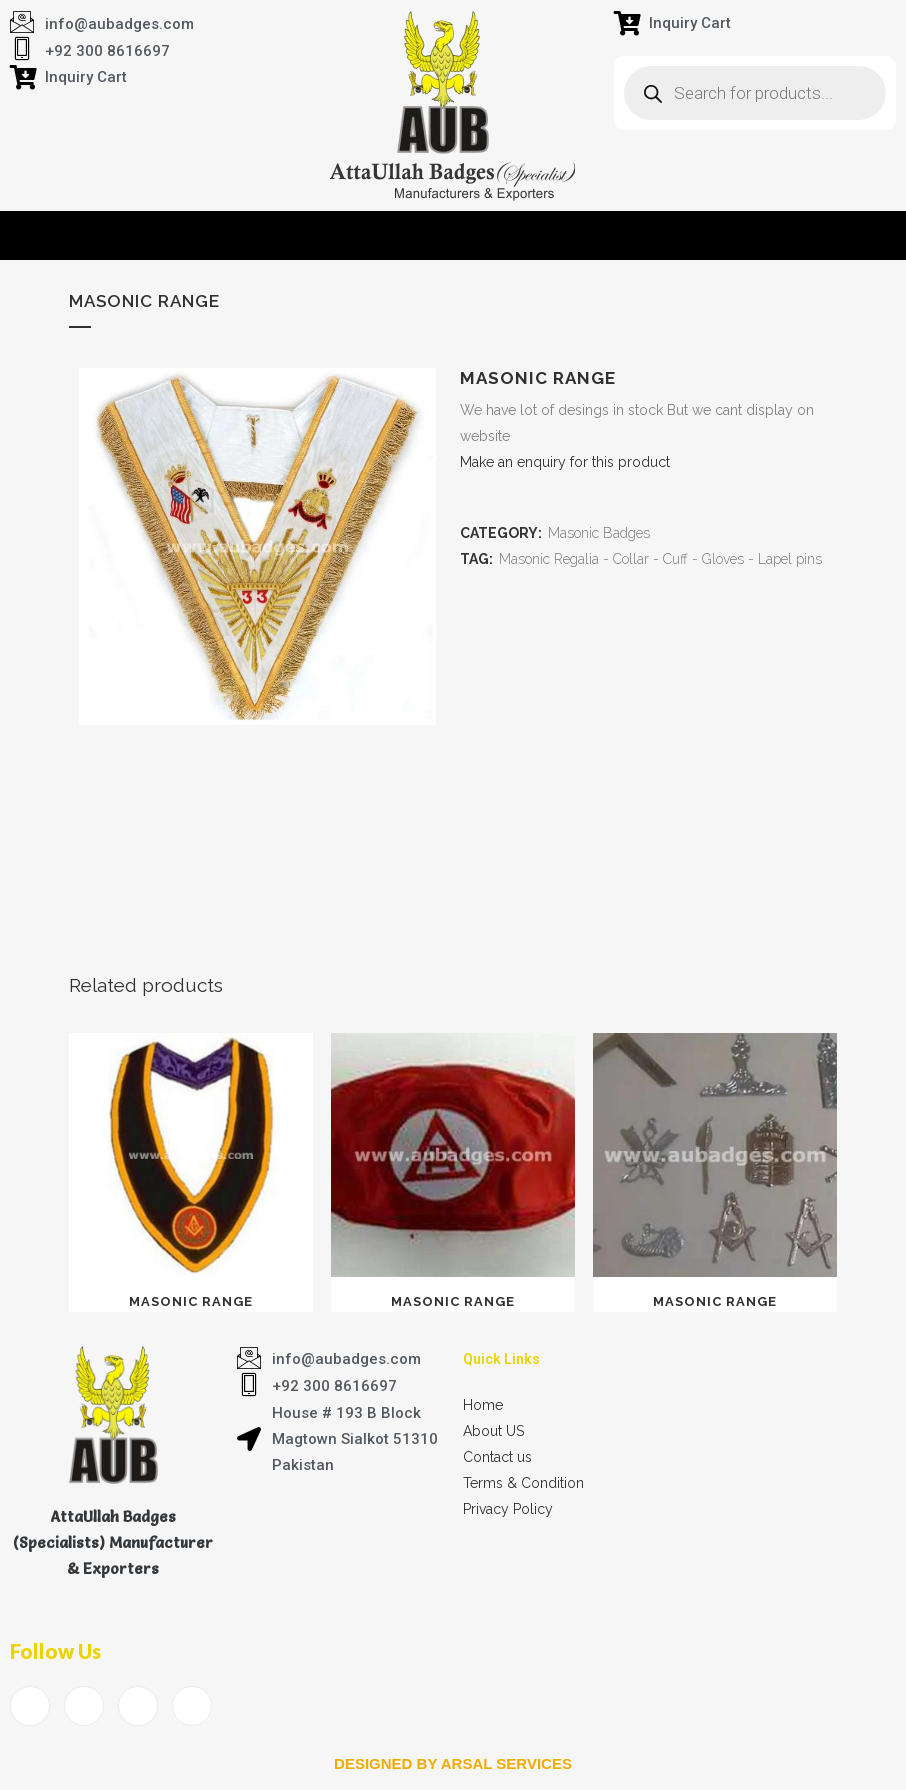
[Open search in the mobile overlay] (755, 93)
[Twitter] (84, 1706)
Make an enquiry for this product (565, 462)
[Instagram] (192, 1706)
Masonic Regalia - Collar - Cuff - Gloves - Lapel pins (660, 559)
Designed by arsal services (453, 1763)
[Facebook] (30, 1706)
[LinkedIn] (138, 1706)
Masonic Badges (599, 533)
